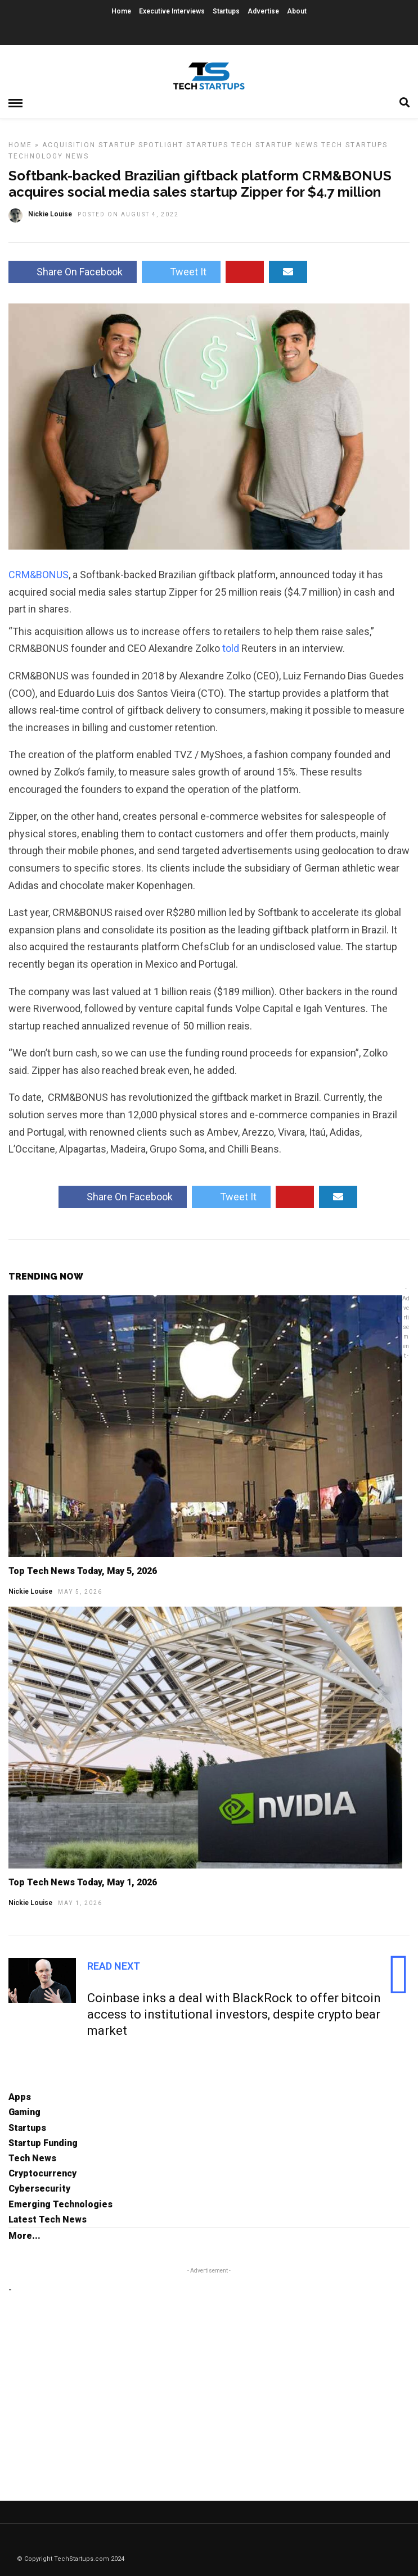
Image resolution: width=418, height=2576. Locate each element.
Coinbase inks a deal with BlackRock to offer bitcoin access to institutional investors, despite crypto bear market (234, 2014)
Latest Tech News (47, 2219)
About (297, 11)
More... (24, 2235)
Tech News (32, 2158)
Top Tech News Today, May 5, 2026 (82, 1571)
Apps (19, 2097)
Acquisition (69, 145)
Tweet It (181, 272)
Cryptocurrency (42, 2173)
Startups (226, 11)
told (230, 648)
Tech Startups (354, 145)
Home (121, 11)
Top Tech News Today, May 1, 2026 (82, 1882)
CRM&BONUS (38, 574)
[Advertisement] (102, 2377)
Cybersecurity (39, 2188)
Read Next (113, 1966)
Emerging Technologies (60, 2204)
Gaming (24, 2112)
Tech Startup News (274, 145)
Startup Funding (43, 2143)
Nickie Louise (30, 1591)
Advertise (263, 11)
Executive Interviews (172, 11)
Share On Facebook (73, 272)
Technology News (48, 156)
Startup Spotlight (140, 145)
